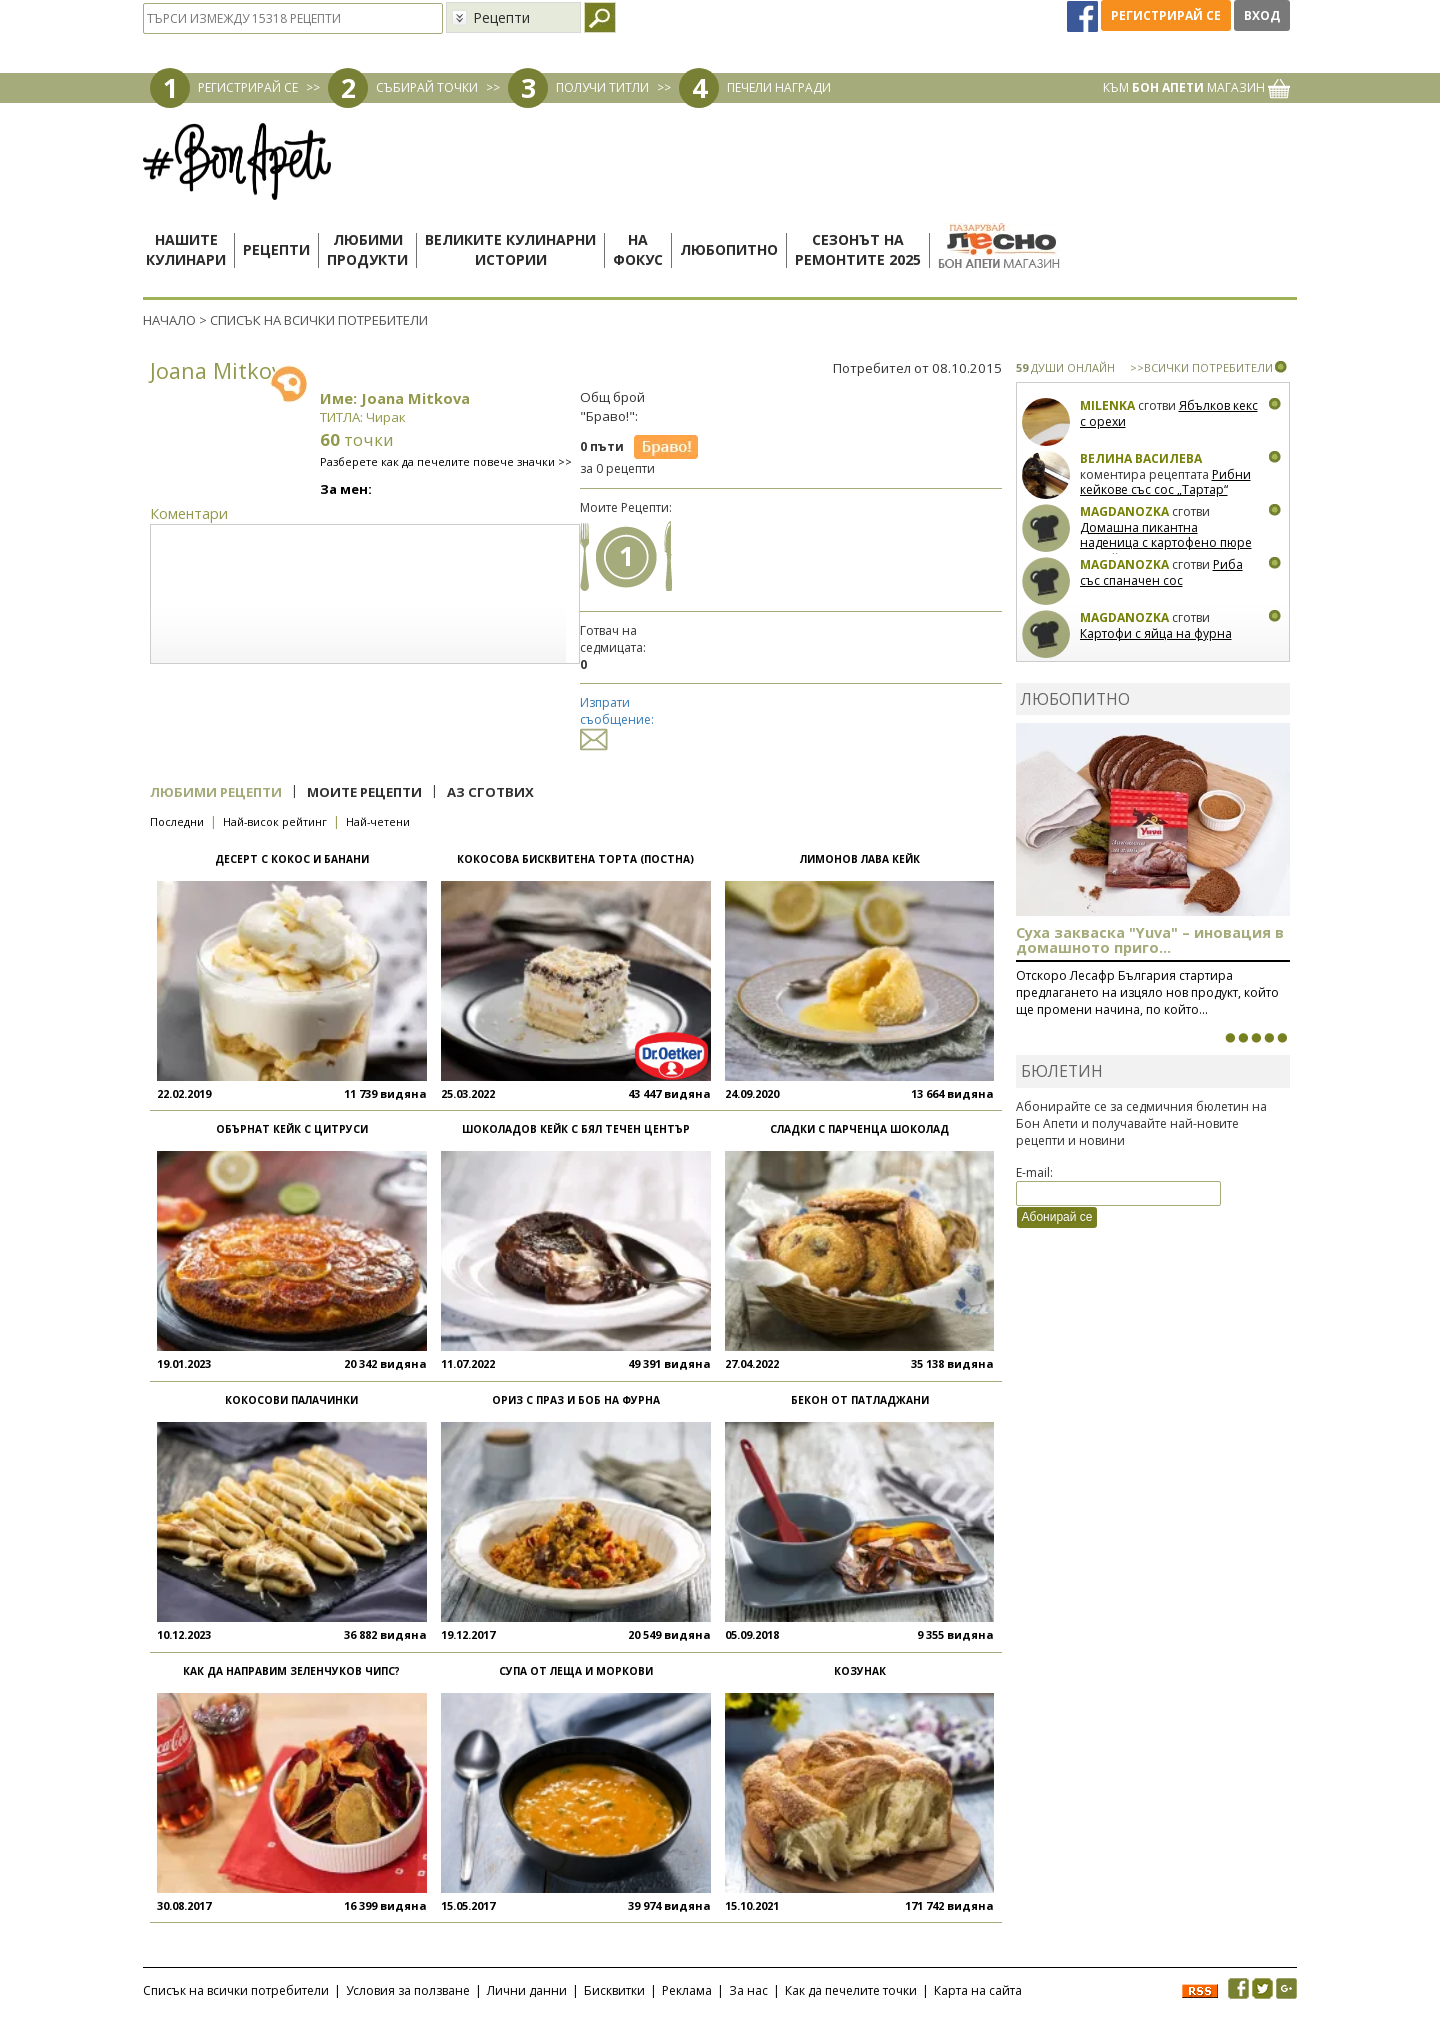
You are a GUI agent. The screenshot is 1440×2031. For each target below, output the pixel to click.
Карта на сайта (978, 1990)
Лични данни (527, 1990)
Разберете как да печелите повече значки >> (446, 461)
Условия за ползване (408, 1990)
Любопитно (729, 249)
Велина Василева (1141, 458)
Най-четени (378, 821)
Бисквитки (614, 1990)
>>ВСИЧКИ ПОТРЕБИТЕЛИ (1201, 367)
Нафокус (638, 249)
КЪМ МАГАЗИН (1196, 87)
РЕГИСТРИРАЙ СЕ (248, 87)
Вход (1262, 15)
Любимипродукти (367, 249)
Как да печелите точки (851, 1990)
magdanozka (1124, 511)
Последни (177, 821)
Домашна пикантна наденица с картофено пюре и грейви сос (1166, 543)
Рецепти (276, 249)
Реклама (687, 1990)
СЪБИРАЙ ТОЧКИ (427, 87)
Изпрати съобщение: (617, 720)
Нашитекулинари (186, 249)
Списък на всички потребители (236, 1990)
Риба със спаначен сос (1161, 572)
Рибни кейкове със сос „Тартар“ (1165, 482)
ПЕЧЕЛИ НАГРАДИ (779, 87)
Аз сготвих (490, 792)
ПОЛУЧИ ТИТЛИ (602, 87)
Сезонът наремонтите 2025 (858, 249)
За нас (748, 1990)
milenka (1107, 405)
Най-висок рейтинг (275, 821)
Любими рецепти (216, 792)
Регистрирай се (1166, 15)
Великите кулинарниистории (510, 249)
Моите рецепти (364, 792)
